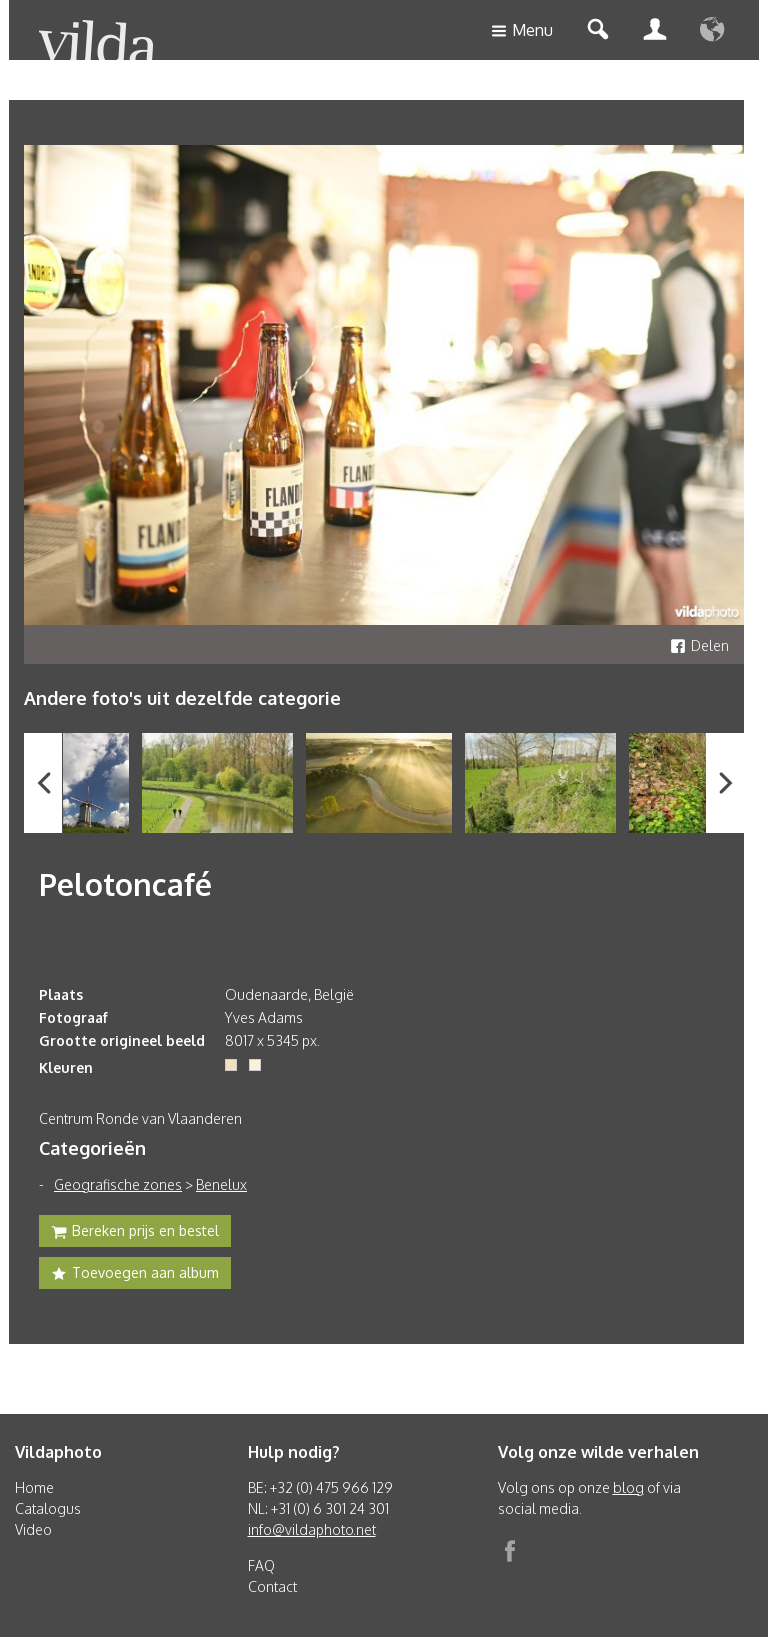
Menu (522, 31)
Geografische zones (118, 1184)
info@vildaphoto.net (312, 1529)
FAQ (261, 1565)
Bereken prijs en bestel (135, 1233)
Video (33, 1529)
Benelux (221, 1184)
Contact (272, 1586)
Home (34, 1487)
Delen (699, 645)
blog (628, 1487)
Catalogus (48, 1508)
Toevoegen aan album (135, 1275)
